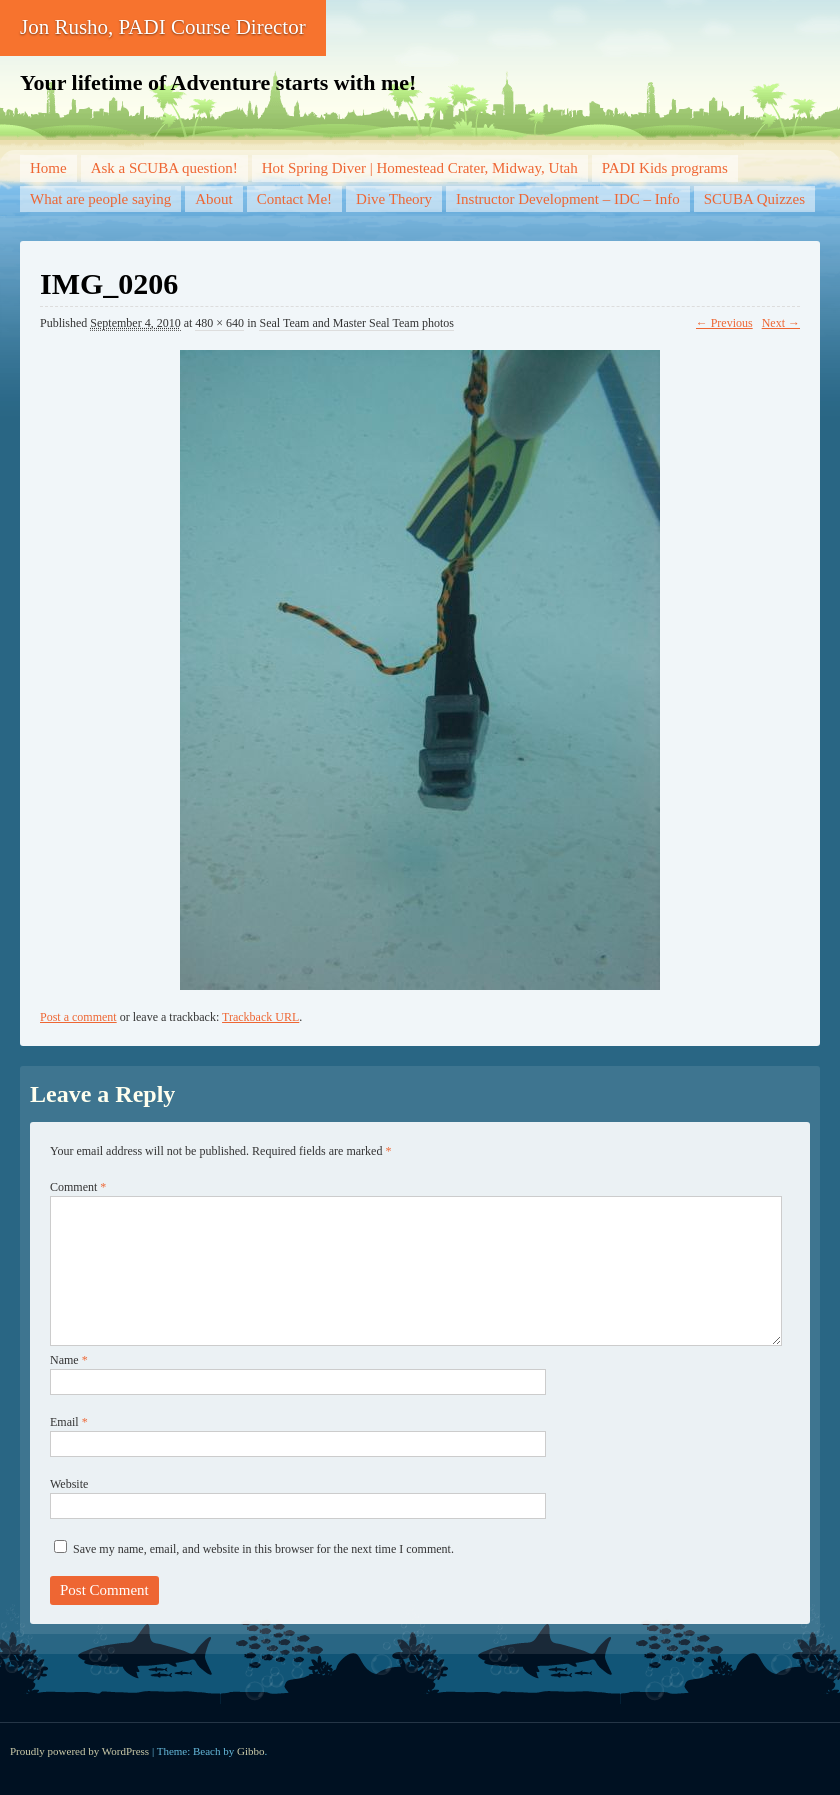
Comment (78, 1187)
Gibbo (251, 1751)
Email (69, 1422)
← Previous (724, 323)
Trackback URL (260, 1017)
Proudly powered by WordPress (79, 1751)
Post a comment (78, 1017)
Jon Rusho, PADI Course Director (163, 27)
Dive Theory (394, 199)
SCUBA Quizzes (754, 199)
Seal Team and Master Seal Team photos (356, 323)
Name (69, 1360)
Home (48, 168)
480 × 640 (219, 323)
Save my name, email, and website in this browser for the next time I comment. (263, 1549)
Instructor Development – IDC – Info (568, 199)
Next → (781, 323)
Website (69, 1484)
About (214, 199)
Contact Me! (294, 199)
